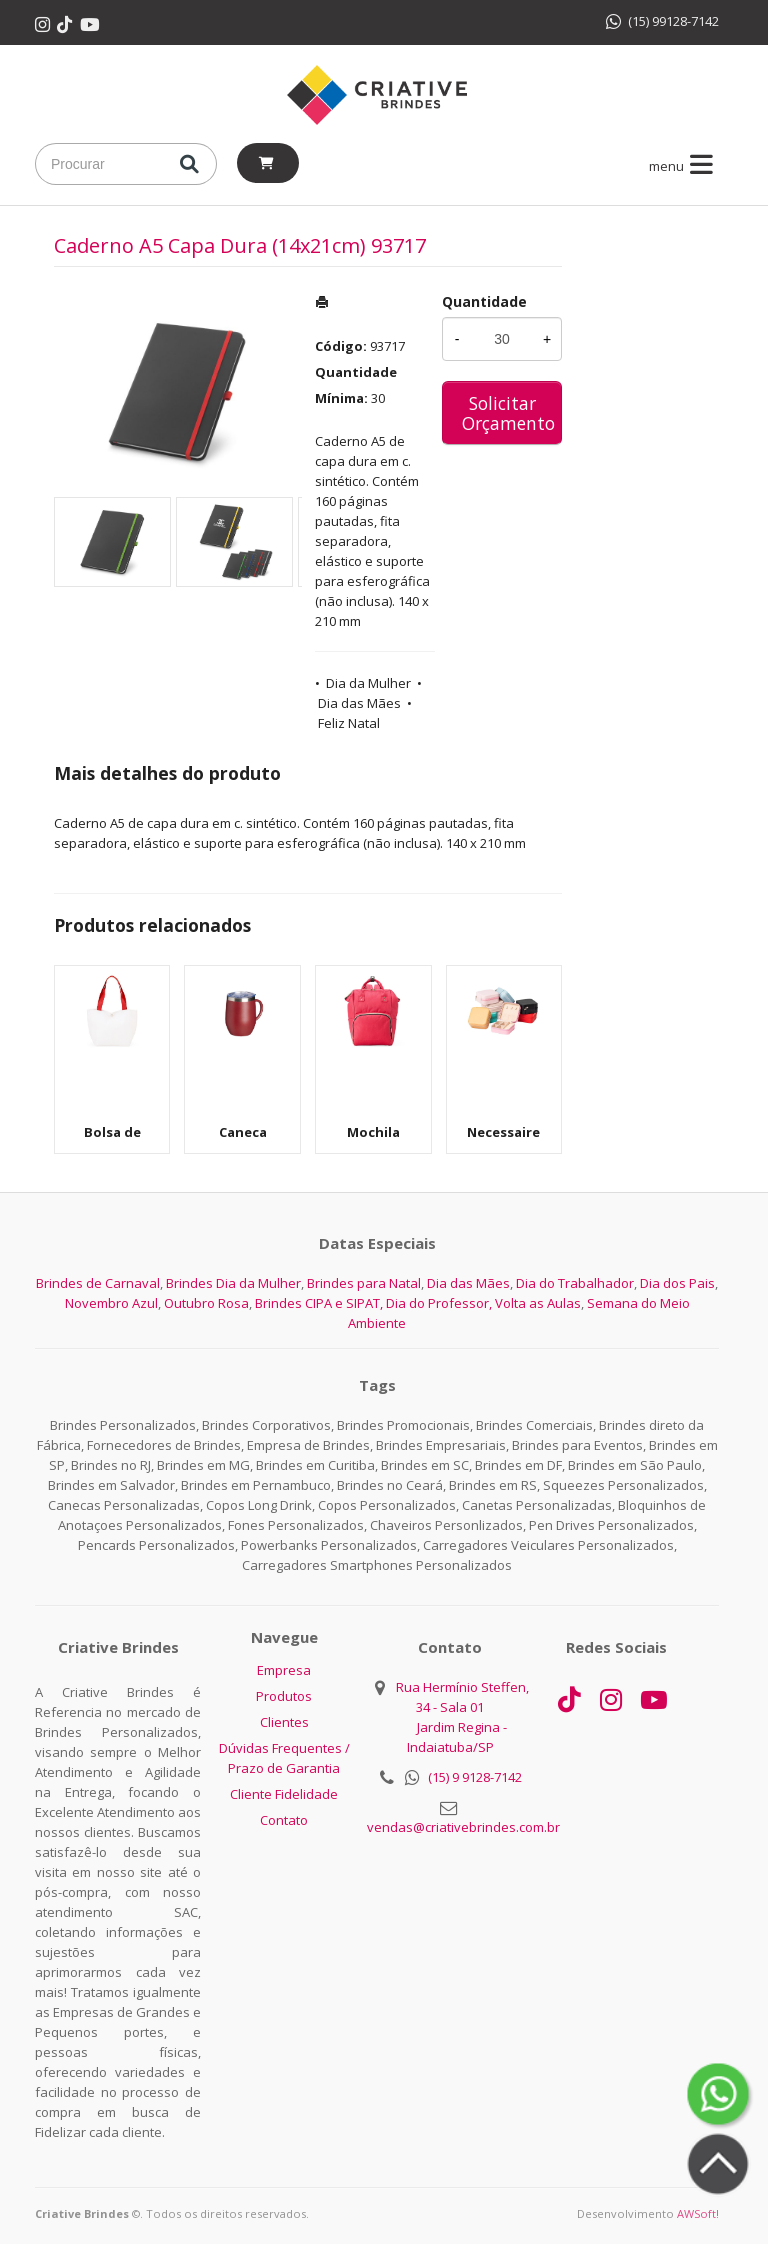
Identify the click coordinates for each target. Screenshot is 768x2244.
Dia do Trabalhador (575, 1283)
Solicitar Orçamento (508, 413)
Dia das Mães (359, 703)
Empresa (284, 1670)
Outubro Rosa (206, 1303)
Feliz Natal (349, 723)
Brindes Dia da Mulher (233, 1283)
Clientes (284, 1722)
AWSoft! (698, 2213)
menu (684, 166)
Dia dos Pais (677, 1283)
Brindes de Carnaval (98, 1283)
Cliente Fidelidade (284, 1794)
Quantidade (484, 301)
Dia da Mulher (368, 683)
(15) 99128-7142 (662, 21)
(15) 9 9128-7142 (475, 1777)
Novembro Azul (111, 1303)
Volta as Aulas (538, 1303)
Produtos (284, 1696)
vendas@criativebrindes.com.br (463, 1827)
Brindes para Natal (364, 1283)
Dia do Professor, (439, 1303)
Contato (284, 1820)
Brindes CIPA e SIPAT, (319, 1303)
